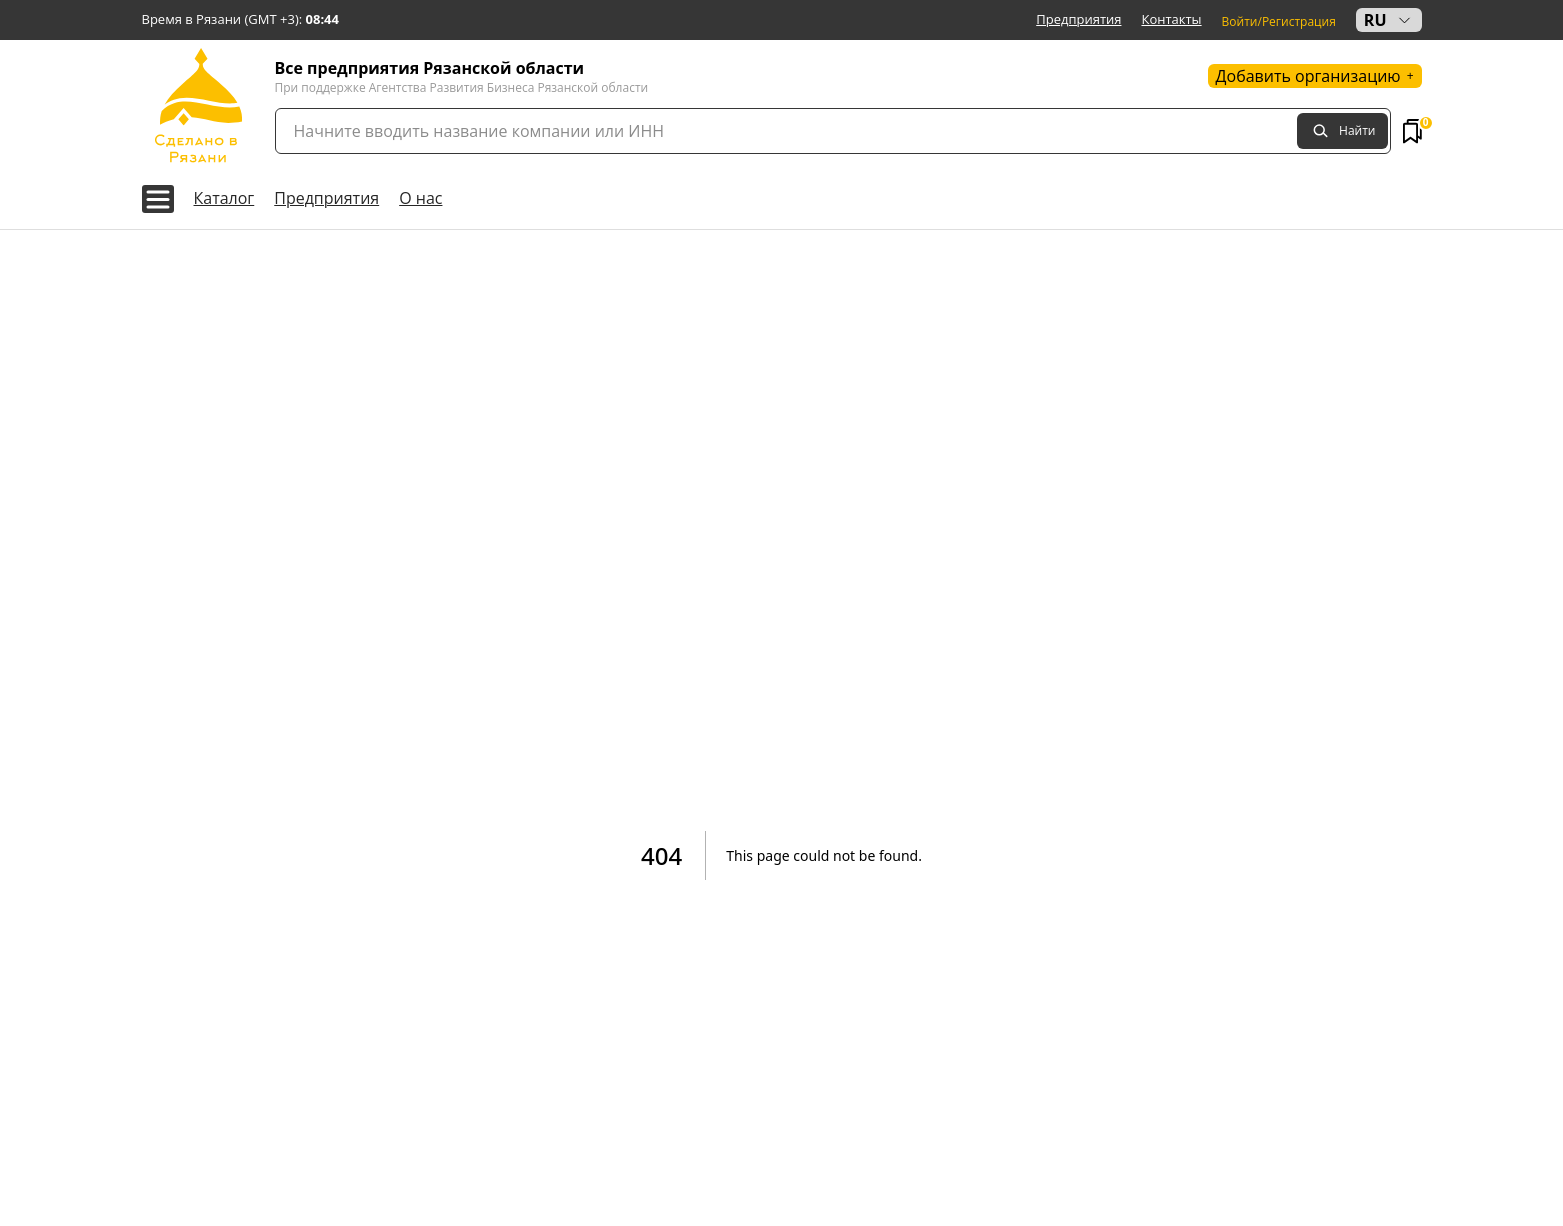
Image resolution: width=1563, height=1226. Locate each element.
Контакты (1171, 19)
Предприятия (1078, 19)
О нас (420, 198)
